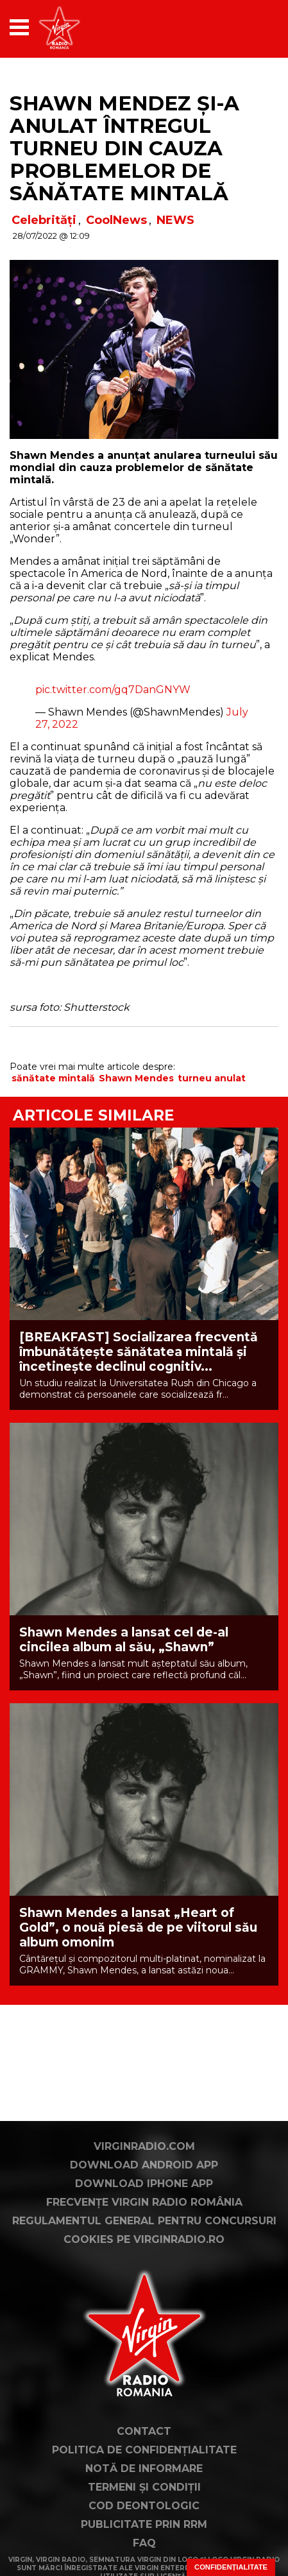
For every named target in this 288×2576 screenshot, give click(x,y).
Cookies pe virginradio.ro (144, 2239)
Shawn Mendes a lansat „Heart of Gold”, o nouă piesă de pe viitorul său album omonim (138, 1927)
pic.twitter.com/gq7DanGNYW (113, 689)
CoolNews (116, 220)
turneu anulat (212, 1078)
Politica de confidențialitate (144, 2450)
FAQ (144, 2543)
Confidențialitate (230, 2567)
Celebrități (44, 220)
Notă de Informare (144, 2468)
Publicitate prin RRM (144, 2524)
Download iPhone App (144, 2183)
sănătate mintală (53, 1078)
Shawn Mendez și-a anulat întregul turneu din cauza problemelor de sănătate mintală (124, 148)
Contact (144, 2431)
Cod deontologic (144, 2506)
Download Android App (144, 2165)
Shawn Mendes (136, 1078)
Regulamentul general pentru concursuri (144, 2221)
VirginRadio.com (144, 2146)
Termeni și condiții (144, 2487)
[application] (246, 27)
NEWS (175, 220)
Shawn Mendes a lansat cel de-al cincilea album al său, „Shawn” (123, 1639)
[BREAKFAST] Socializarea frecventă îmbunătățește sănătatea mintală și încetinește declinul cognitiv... (138, 1352)
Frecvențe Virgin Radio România (144, 2202)
